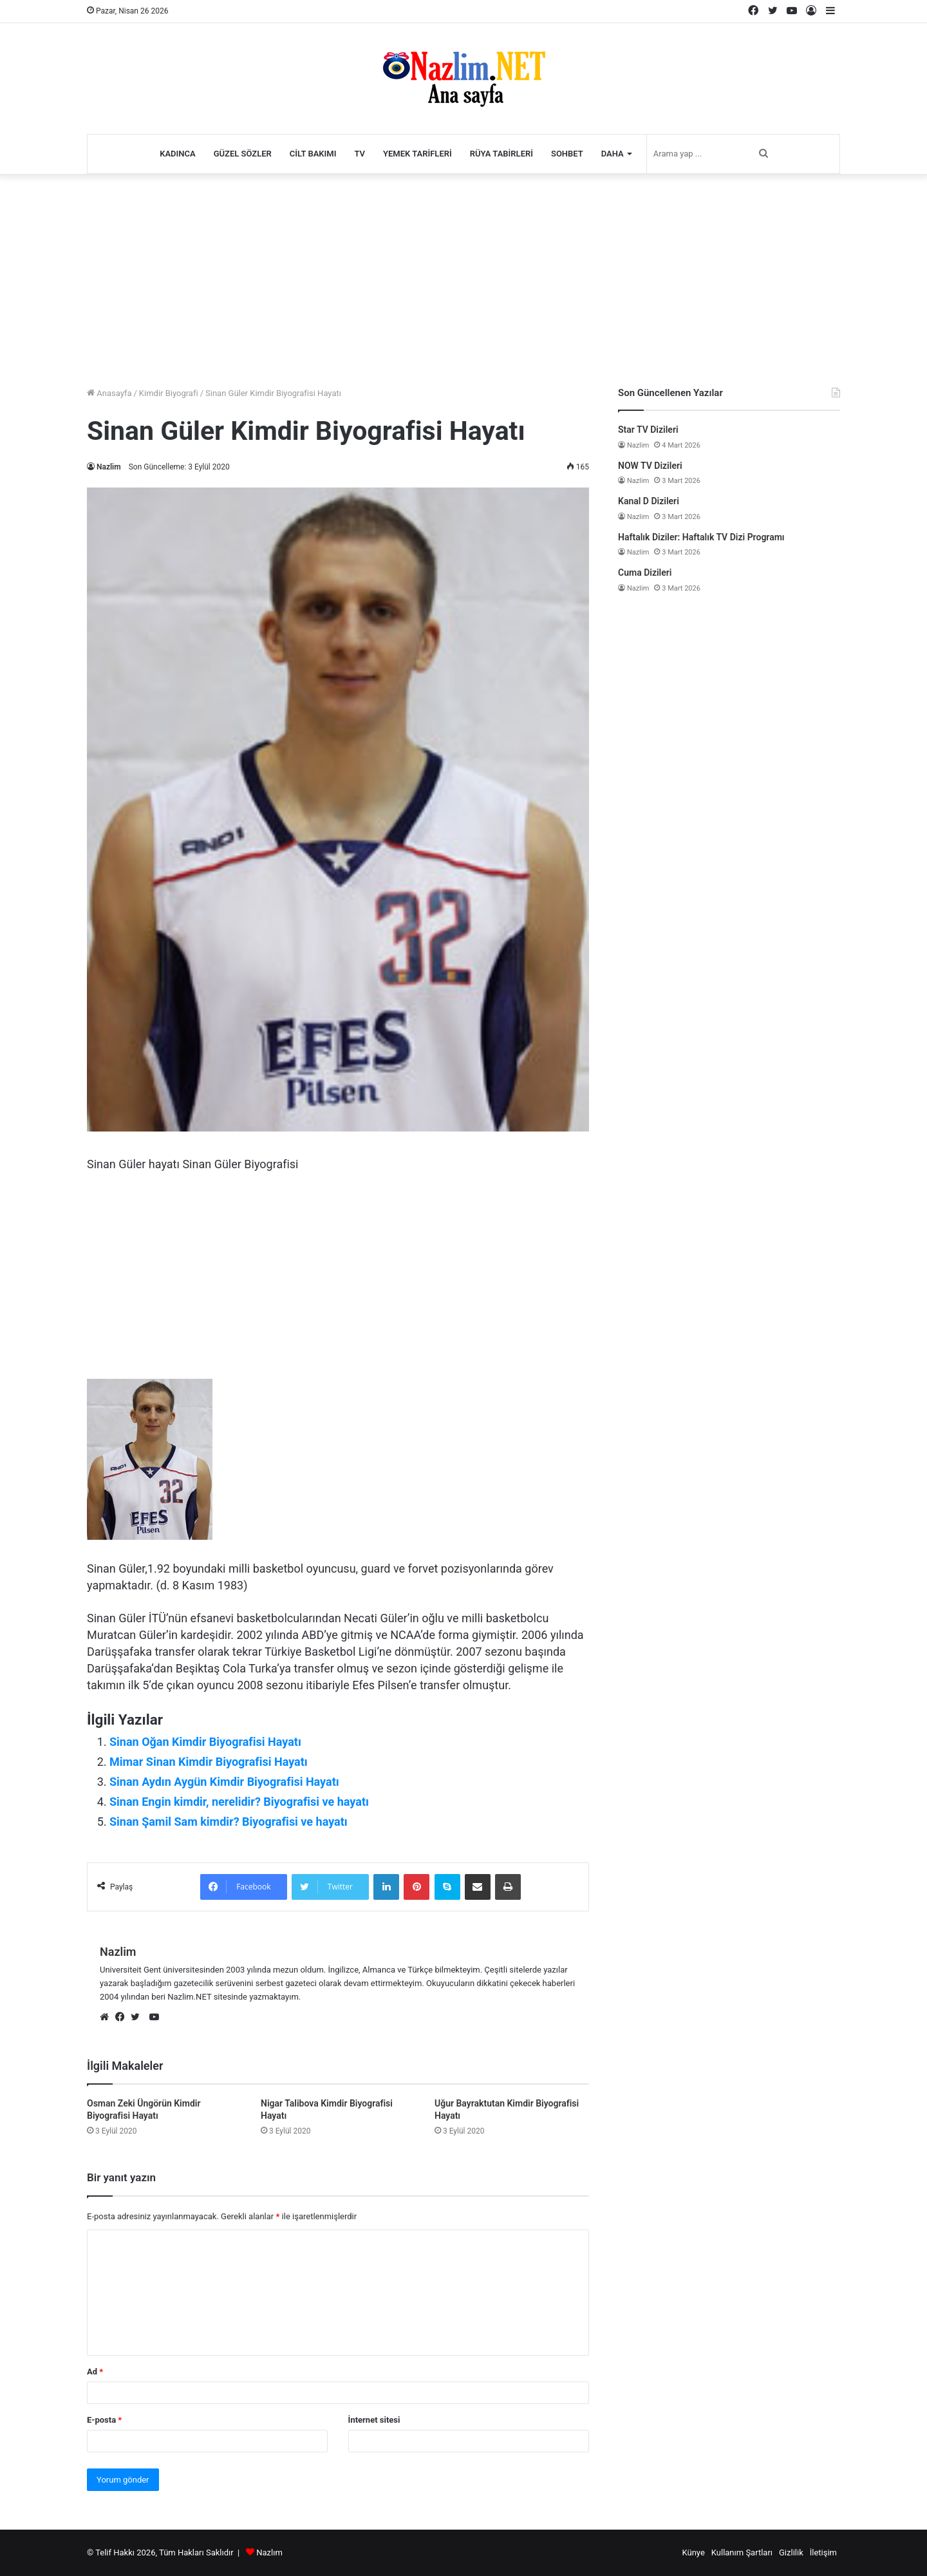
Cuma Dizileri (644, 572)
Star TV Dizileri (648, 429)
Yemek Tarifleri (417, 153)
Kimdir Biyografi (168, 393)
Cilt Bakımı (313, 153)
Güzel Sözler (243, 153)
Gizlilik (791, 2552)
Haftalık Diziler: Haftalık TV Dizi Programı (701, 537)
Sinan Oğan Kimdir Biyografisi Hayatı (205, 1741)
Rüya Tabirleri (501, 153)
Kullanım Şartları (741, 2552)
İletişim (823, 2552)
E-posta (104, 2420)
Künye (693, 2552)
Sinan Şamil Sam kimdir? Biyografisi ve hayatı (228, 1821)
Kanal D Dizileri (648, 501)
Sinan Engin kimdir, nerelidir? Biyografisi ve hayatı (239, 1801)
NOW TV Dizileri (650, 465)
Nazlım (269, 2552)
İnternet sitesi (374, 2420)
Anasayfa (109, 393)
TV (359, 153)
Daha (612, 153)
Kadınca (178, 153)
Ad (95, 2371)
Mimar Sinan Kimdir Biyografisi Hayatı (208, 1761)
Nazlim (109, 466)
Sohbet (567, 153)
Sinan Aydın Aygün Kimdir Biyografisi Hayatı (224, 1781)
